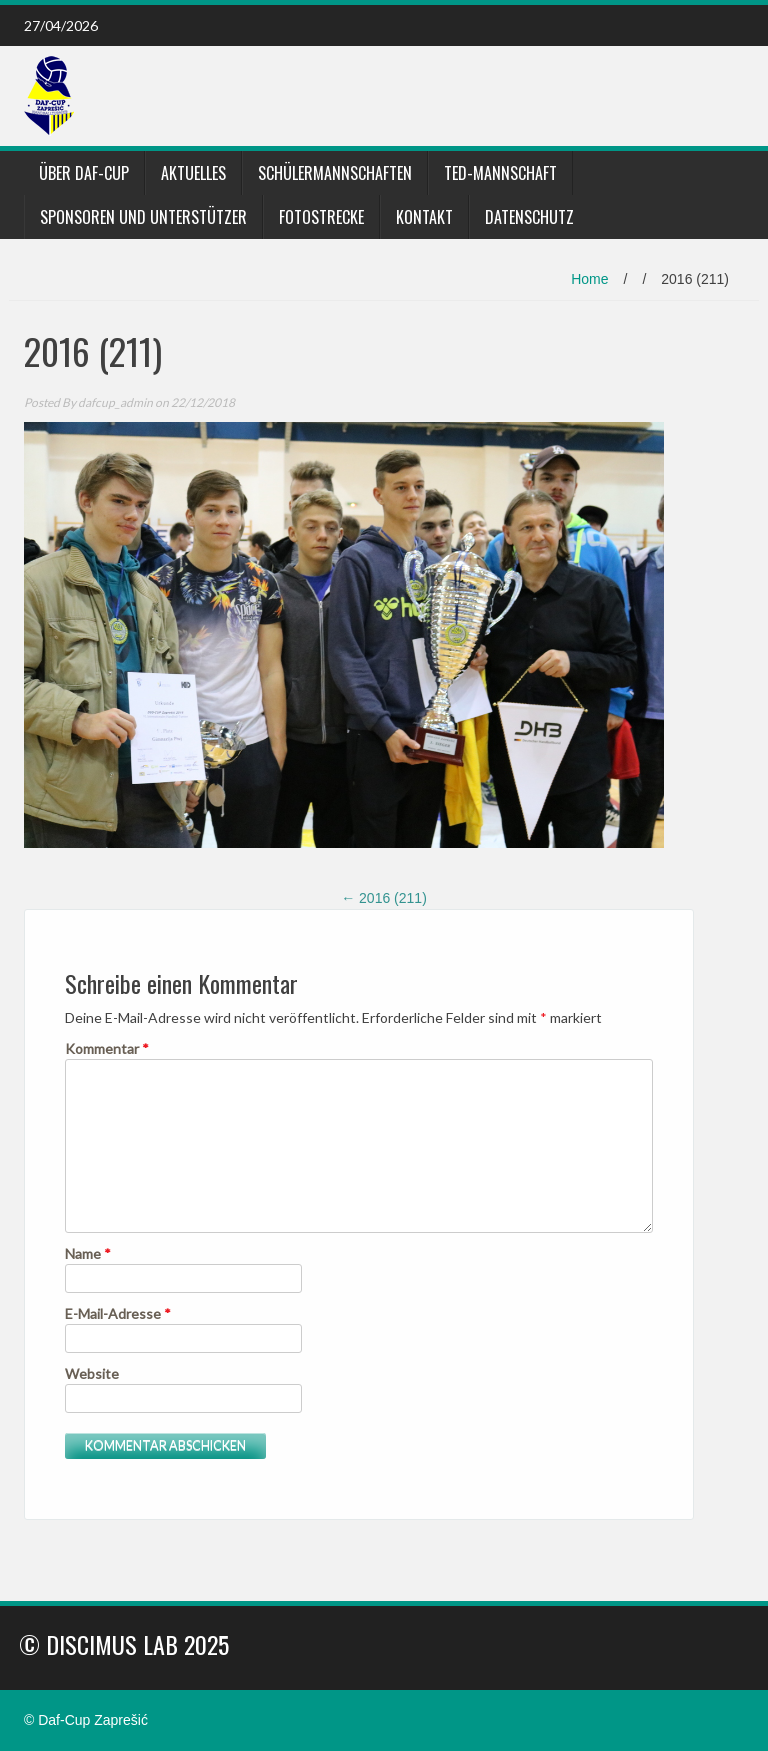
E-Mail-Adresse (118, 1313)
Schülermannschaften (335, 173)
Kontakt (424, 217)
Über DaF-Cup (84, 173)
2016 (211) (384, 898)
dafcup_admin (115, 402)
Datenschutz (529, 217)
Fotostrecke (321, 217)
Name (88, 1253)
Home (589, 279)
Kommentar (107, 1048)
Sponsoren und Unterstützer (143, 217)
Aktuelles (193, 173)
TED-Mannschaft (500, 173)
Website (92, 1373)
